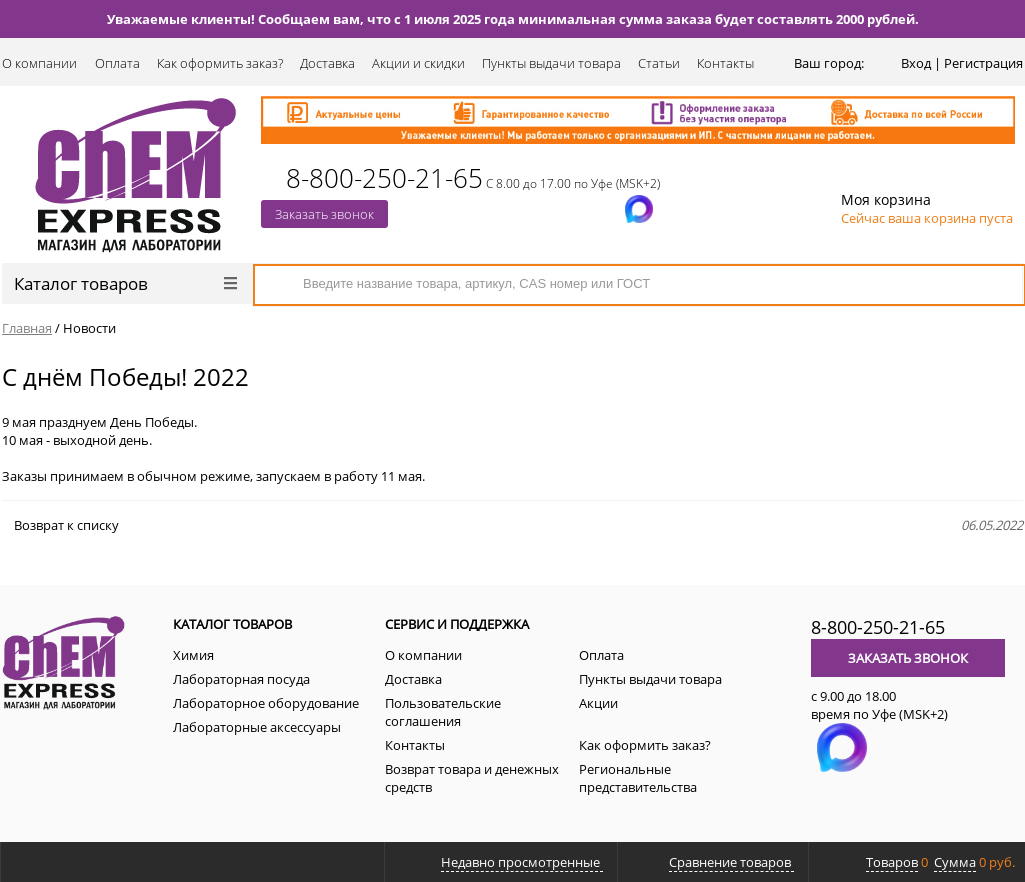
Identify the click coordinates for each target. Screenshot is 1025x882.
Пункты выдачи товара (551, 63)
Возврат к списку (60, 525)
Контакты (725, 63)
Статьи (659, 63)
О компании (39, 63)
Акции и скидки (418, 63)
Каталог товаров (125, 283)
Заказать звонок (324, 214)
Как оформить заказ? (220, 63)
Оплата (117, 63)
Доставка (327, 63)
